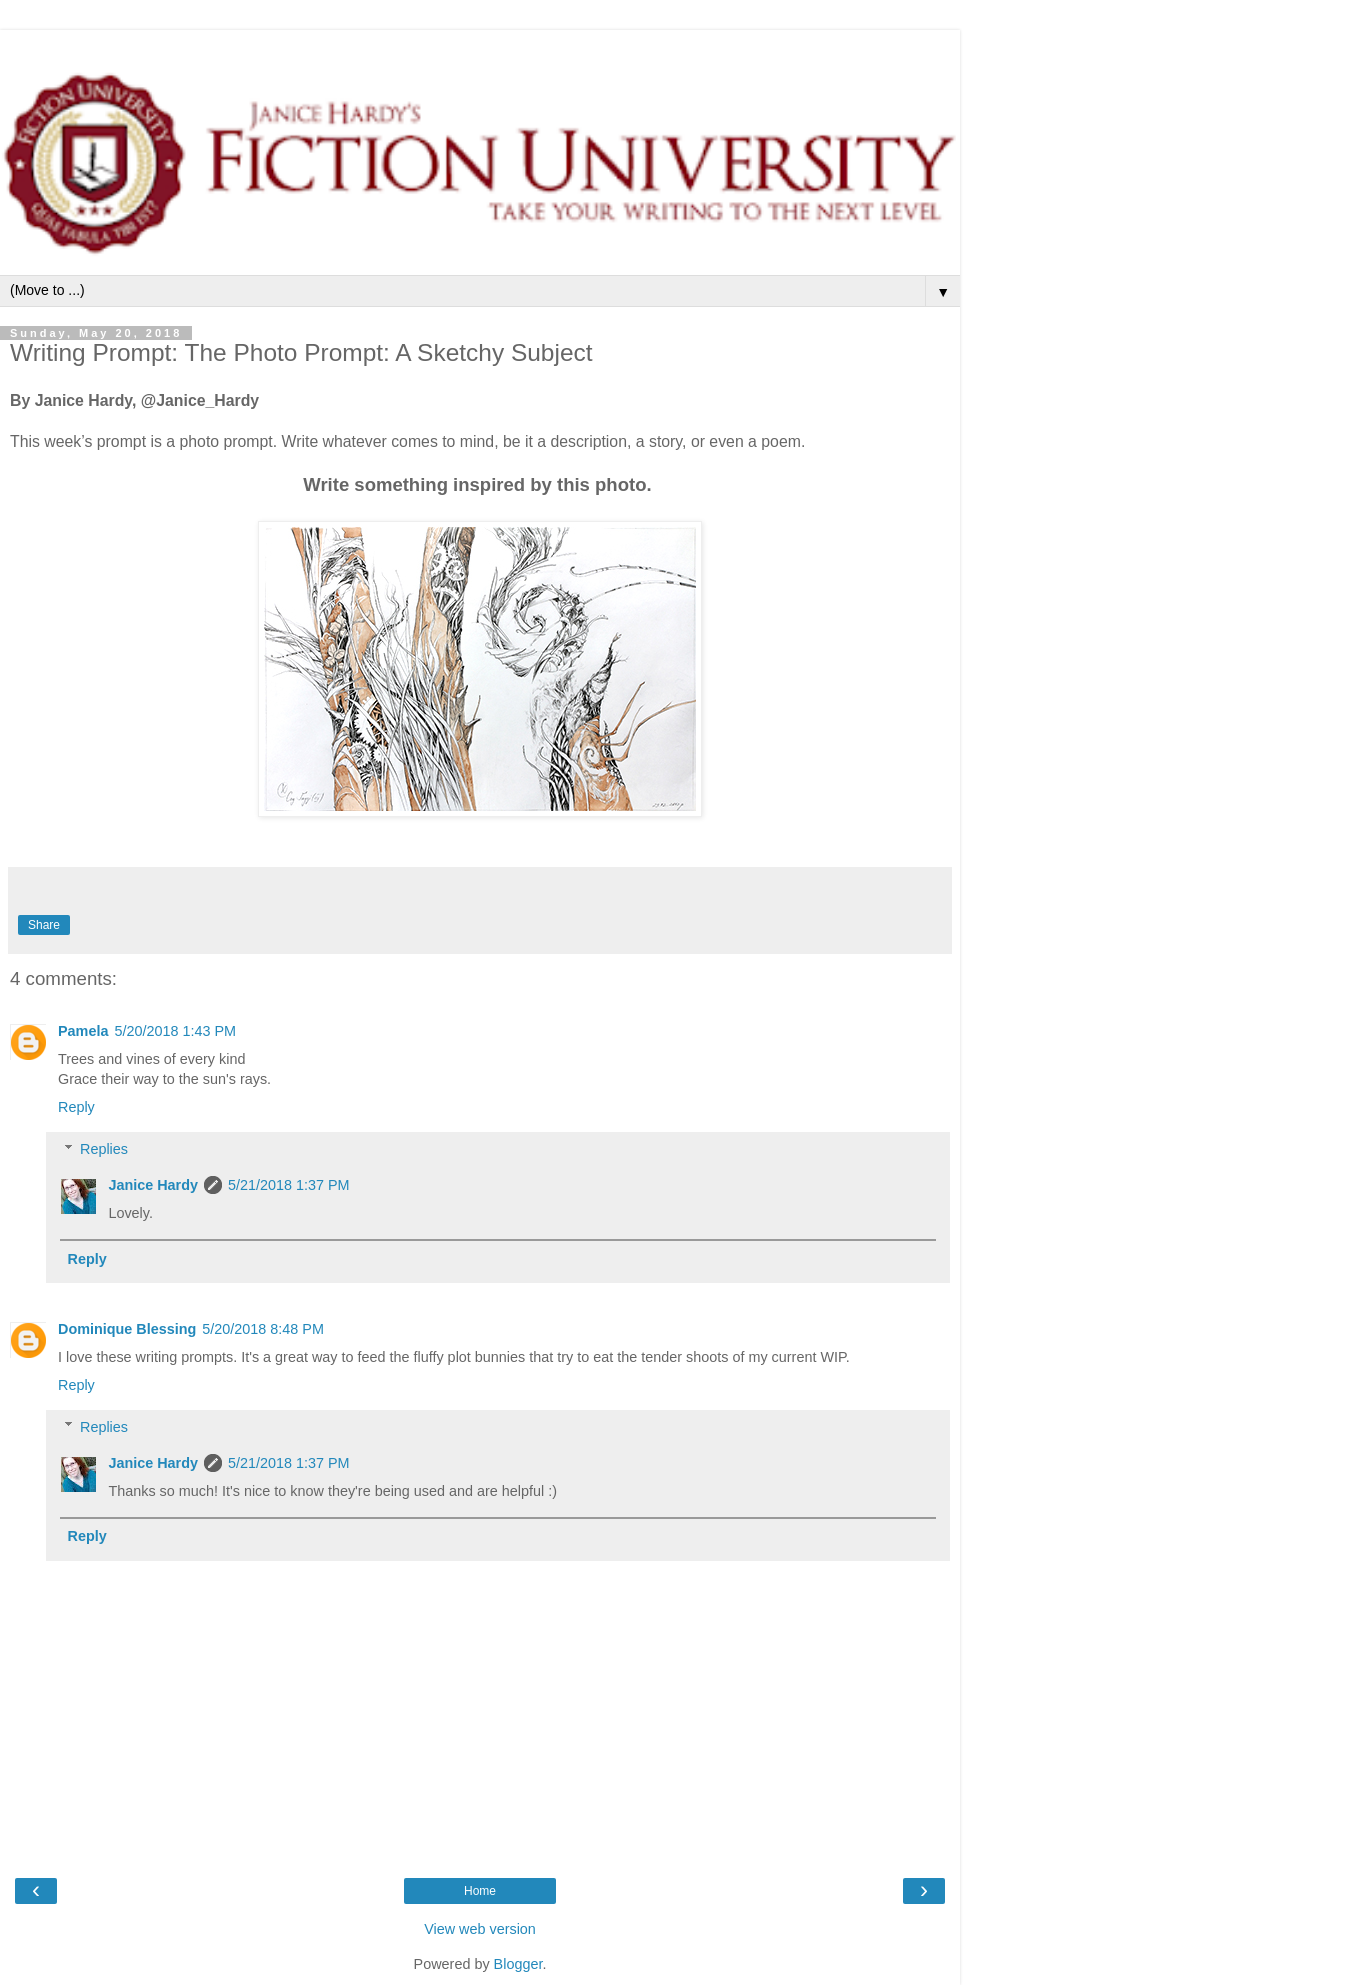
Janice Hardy (153, 1185)
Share (44, 925)
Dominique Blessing (127, 1329)
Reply (76, 1107)
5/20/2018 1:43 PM (175, 1031)
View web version (480, 1929)
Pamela (83, 1031)
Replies (104, 1149)
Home (480, 1891)
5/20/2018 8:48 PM (263, 1329)
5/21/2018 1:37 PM (289, 1185)
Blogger (518, 1964)
